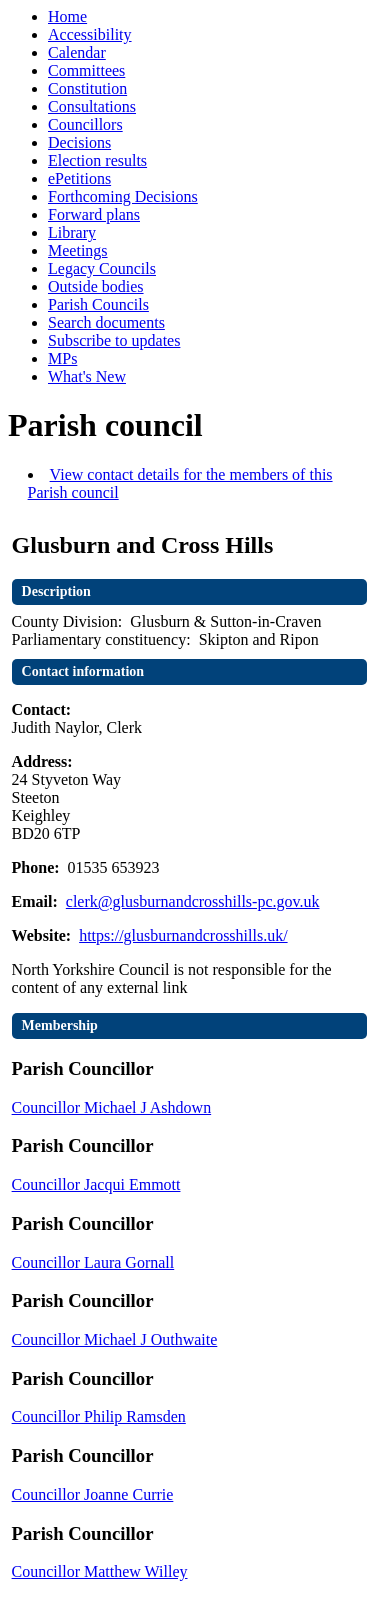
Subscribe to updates (114, 340)
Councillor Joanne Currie (93, 1494)
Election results (97, 160)
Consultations (92, 106)
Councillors (85, 124)
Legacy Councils (102, 268)
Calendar (77, 52)
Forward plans (94, 214)
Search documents (106, 322)
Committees (86, 70)
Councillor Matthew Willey (100, 1571)
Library (72, 232)
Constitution (87, 88)
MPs (62, 358)
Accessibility (90, 34)
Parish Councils (98, 304)
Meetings (78, 250)
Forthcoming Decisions (123, 196)
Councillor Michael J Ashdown (112, 1107)
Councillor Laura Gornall (93, 1262)
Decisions (79, 142)
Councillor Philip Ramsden (99, 1416)
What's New (87, 376)
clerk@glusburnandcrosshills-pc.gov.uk (193, 901)
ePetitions (79, 178)
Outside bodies (96, 286)
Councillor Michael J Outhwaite (115, 1339)
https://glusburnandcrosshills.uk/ (183, 935)
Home (67, 16)
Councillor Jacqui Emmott (96, 1184)
